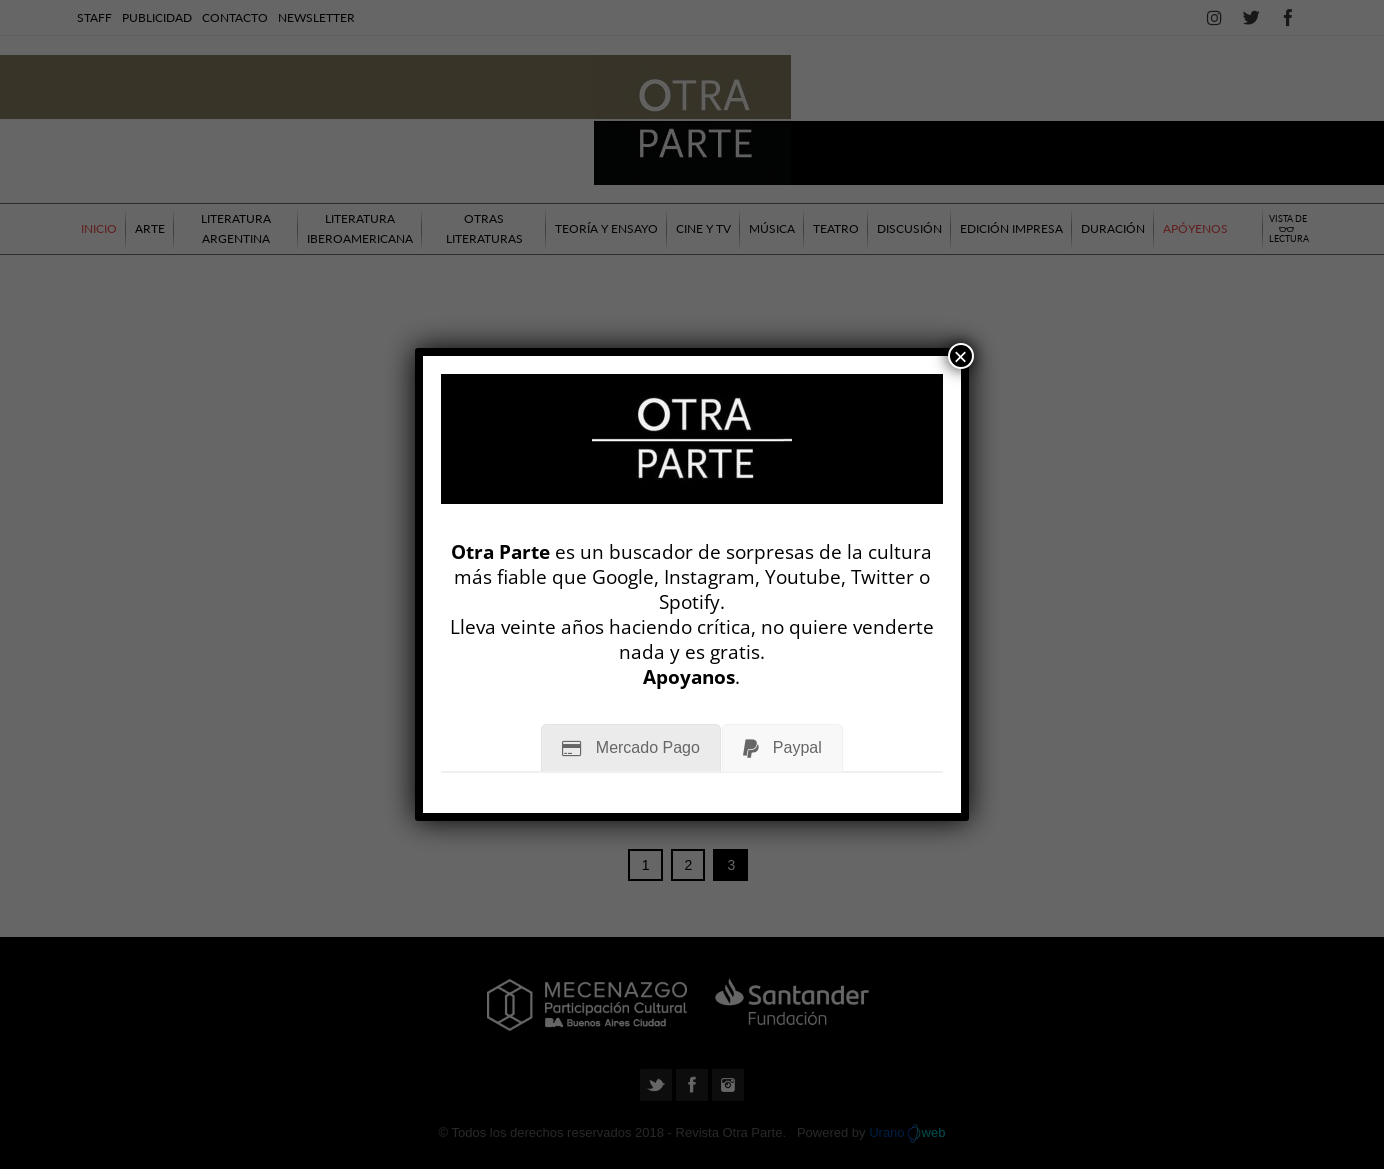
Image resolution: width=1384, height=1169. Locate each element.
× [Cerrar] (961, 356)
